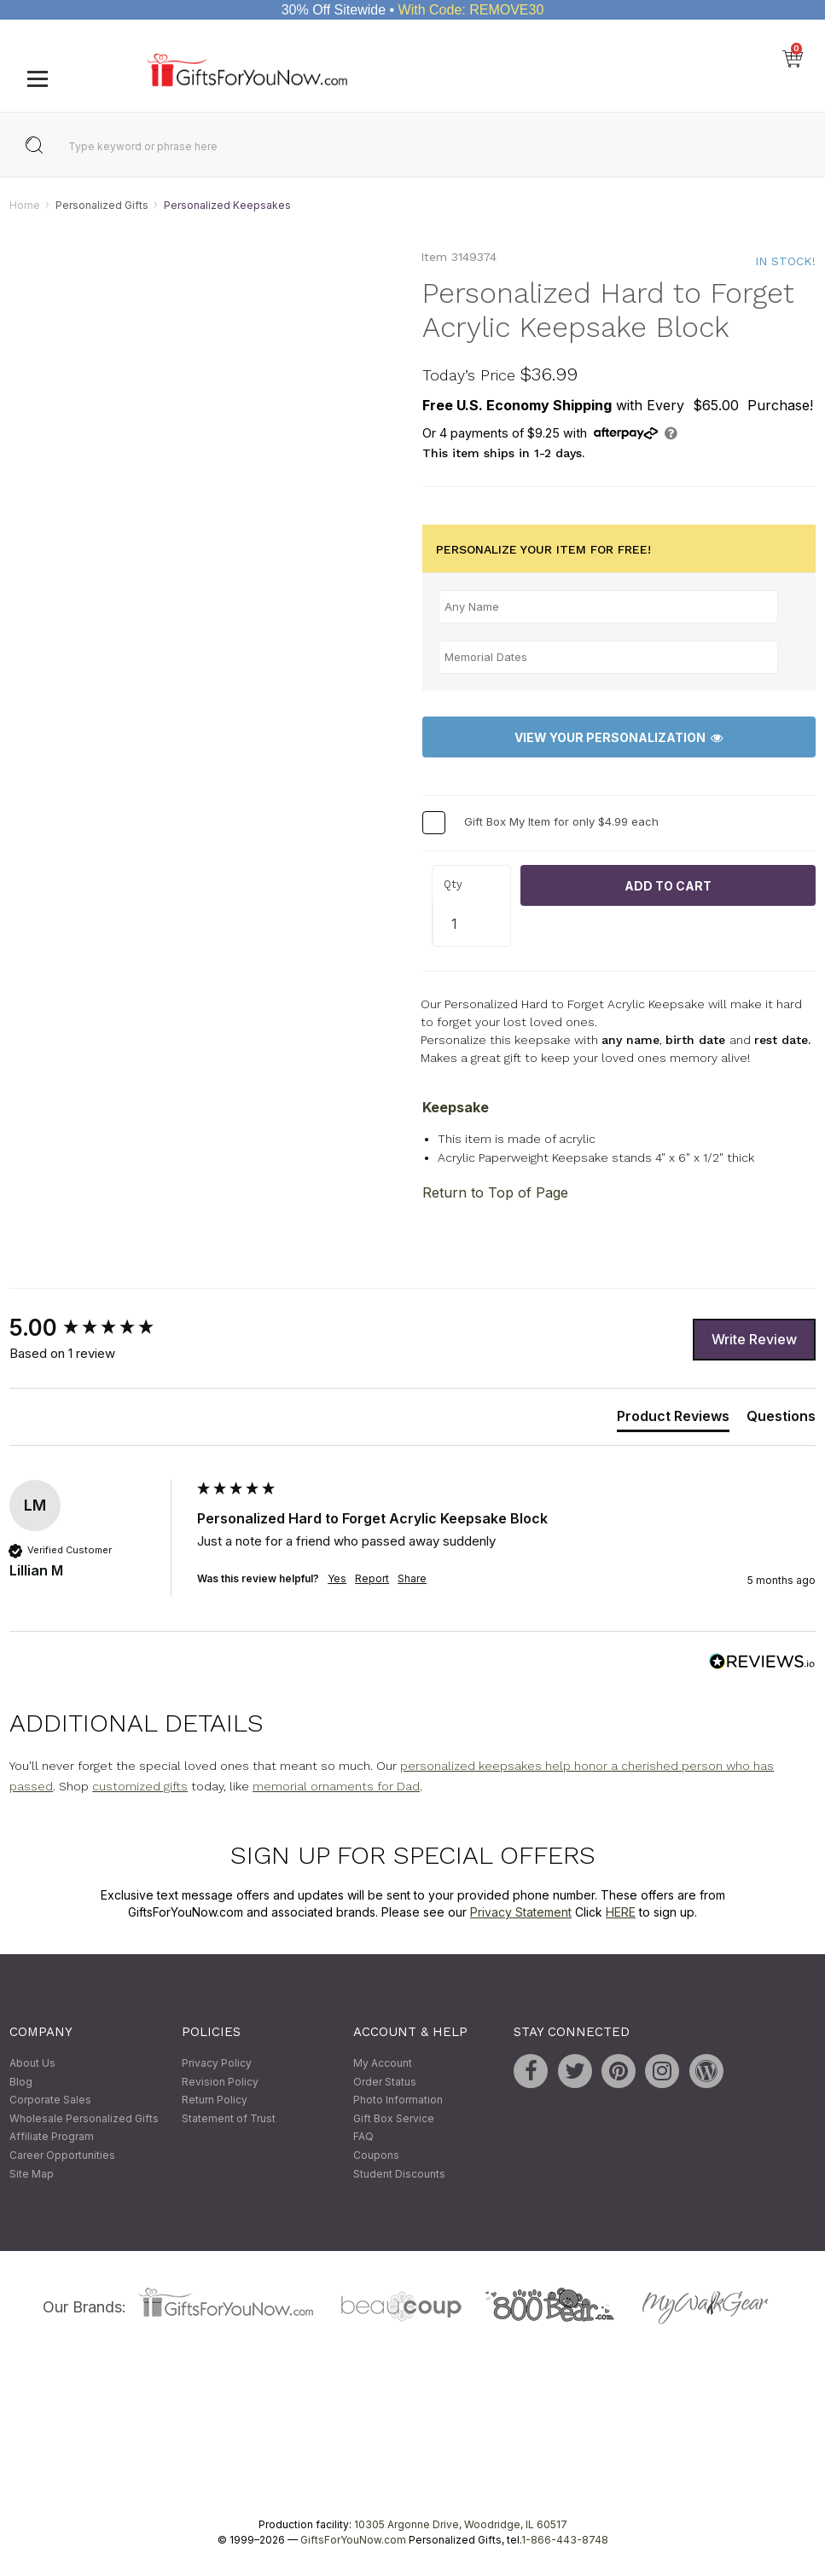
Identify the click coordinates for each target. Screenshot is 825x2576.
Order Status (384, 2081)
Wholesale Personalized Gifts (84, 2118)
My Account (382, 2063)
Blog (20, 2081)
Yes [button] (337, 1579)
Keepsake (455, 1107)
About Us (32, 2063)
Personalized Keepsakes (227, 205)
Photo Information (398, 2100)
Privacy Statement (521, 1912)
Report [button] (372, 1579)
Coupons (376, 2155)
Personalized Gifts (101, 205)
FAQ (363, 2137)
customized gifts (140, 1787)
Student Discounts (399, 2173)
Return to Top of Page (495, 1193)
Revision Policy (220, 2081)
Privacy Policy (217, 2063)
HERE (621, 1912)
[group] (99, 1329)
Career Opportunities (62, 2155)
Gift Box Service (393, 2118)
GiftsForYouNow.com (353, 2540)
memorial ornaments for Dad (336, 1787)
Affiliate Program (51, 2137)
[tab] (673, 1419)
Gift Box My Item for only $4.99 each (561, 822)
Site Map (31, 2173)
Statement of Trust (229, 2118)
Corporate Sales (50, 2100)
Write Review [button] (754, 1339)
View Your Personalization (618, 737)
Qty (453, 884)
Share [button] (412, 1579)
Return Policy (214, 2100)
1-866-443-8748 (564, 2540)
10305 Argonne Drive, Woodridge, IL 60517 (460, 2525)
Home (24, 205)
